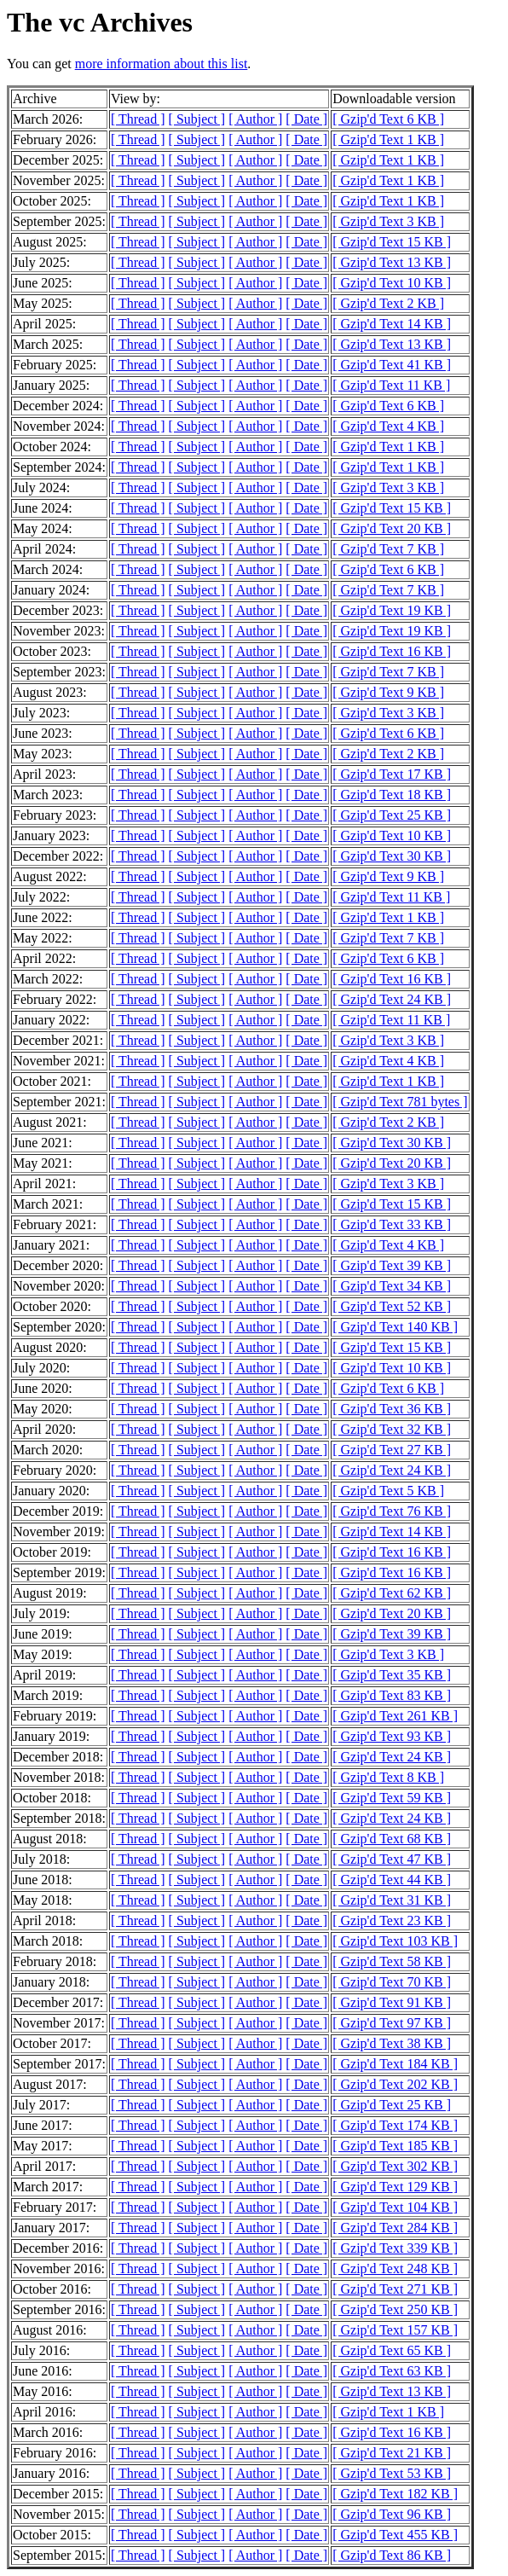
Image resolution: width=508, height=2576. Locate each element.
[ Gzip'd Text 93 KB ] (391, 1736)
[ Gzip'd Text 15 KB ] (391, 242)
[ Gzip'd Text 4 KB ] (388, 426)
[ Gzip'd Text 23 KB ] (391, 1920)
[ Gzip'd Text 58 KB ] (391, 1961)
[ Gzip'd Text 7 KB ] (388, 549)
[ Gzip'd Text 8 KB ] (388, 1777)
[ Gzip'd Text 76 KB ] (391, 1511)
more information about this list (161, 63)
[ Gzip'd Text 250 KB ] (395, 2309)
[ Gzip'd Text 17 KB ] (391, 774)
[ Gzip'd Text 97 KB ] (391, 2023)
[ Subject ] (197, 119)
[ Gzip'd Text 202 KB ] (395, 2084)
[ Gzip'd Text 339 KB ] (395, 2248)
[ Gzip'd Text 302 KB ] (395, 2166)
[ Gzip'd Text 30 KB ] (391, 856)
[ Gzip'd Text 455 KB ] (395, 2534)
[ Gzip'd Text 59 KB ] (391, 1797)
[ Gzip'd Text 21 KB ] (391, 2452)
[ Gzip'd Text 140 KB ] (395, 1327)
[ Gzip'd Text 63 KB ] (391, 2371)
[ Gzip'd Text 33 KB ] (391, 1224)
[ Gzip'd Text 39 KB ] (391, 1265)
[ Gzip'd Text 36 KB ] (391, 1408)
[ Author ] (255, 119)
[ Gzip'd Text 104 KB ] (395, 2207)
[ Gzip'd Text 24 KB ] (391, 999)
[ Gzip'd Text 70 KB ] (391, 1982)
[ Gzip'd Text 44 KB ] (391, 1879)
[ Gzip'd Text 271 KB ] (395, 2289)
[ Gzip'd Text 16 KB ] (391, 651)
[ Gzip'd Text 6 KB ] (388, 119)
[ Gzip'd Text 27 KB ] (391, 1449)
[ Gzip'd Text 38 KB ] (391, 2043)
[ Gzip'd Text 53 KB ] (391, 2473)
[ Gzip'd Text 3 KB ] (388, 221)
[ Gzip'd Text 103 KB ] (395, 1941)
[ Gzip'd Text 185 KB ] (395, 2145)
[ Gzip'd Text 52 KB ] (391, 1306)
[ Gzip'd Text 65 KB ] (391, 2350)
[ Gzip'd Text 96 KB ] (391, 2514)
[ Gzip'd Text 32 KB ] (391, 1429)
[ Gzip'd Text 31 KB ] (391, 1900)
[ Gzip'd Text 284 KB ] (395, 2227)
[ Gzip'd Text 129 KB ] (395, 2186)
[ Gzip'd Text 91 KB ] (391, 2002)
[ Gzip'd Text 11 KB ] (391, 385)
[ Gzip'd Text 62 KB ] (391, 1593)
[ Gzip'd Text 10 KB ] (391, 283)
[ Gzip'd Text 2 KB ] (388, 303)
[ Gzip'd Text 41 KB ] (391, 364)
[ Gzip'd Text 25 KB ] (391, 815)
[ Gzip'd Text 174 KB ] (395, 2125)
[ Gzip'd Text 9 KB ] (388, 692)
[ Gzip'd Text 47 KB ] (391, 1859)
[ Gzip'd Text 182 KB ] (395, 2493)
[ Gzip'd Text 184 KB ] (395, 2064)
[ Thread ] (138, 119)
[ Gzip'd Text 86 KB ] (391, 2555)
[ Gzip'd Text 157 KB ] (395, 2330)
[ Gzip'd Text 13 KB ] (391, 262)
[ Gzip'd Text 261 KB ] (395, 1716)
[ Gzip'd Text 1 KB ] (388, 139)
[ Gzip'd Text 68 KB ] (391, 1838)
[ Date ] (306, 119)
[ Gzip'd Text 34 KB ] (391, 1286)
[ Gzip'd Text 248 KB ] (395, 2268)
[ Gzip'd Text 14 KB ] (391, 323)
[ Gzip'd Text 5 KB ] (388, 1490)
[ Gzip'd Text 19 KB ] (391, 610)
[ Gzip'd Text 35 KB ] (391, 1675)
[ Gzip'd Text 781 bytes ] (399, 1101)
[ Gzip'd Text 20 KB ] (391, 528)
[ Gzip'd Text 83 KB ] (391, 1695)
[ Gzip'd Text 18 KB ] (391, 794)
